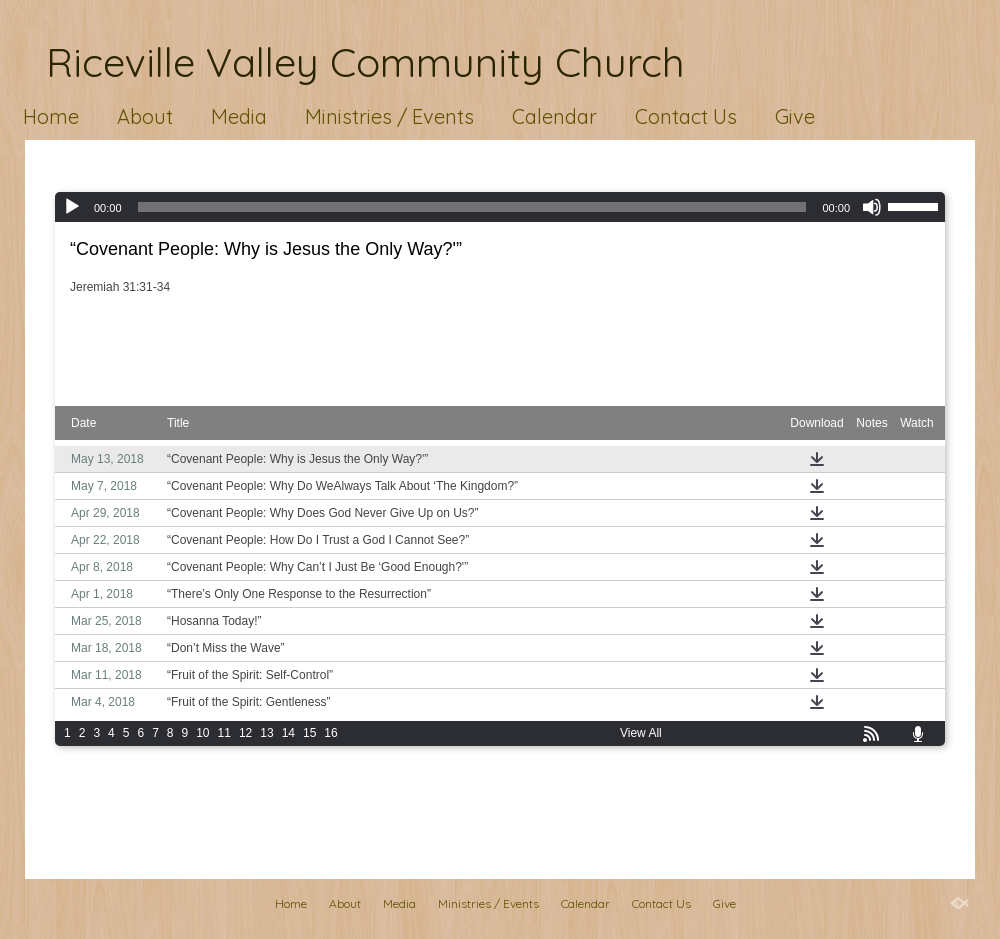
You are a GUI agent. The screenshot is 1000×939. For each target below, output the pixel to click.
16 (330, 733)
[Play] (72, 207)
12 (245, 733)
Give (795, 116)
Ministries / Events (389, 116)
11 (224, 733)
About (145, 116)
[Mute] (872, 207)
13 (266, 733)
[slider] (472, 207)
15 (309, 733)
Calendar (554, 116)
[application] (500, 207)
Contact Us (686, 116)
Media (239, 116)
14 (288, 733)
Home (51, 116)
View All (641, 733)
